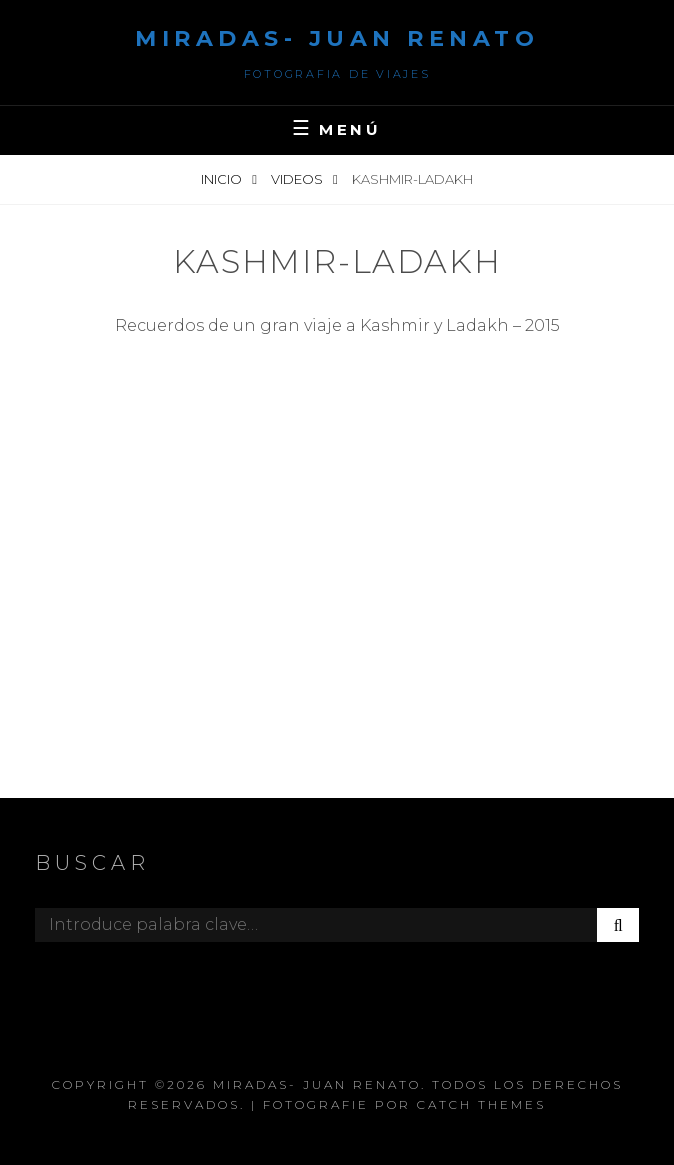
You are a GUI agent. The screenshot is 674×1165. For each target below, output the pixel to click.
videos (298, 179)
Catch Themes (481, 1104)
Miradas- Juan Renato (337, 38)
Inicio (223, 179)
